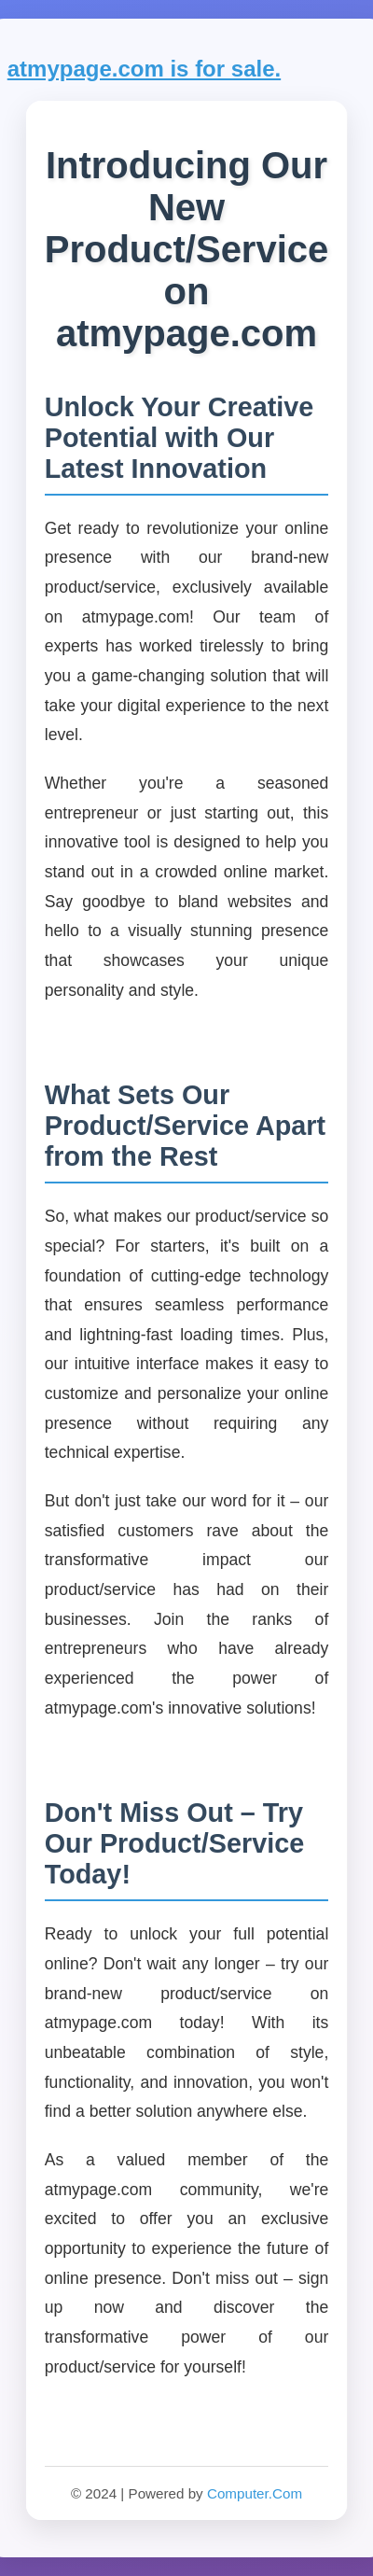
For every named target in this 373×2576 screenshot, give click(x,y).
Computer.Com (254, 2493)
